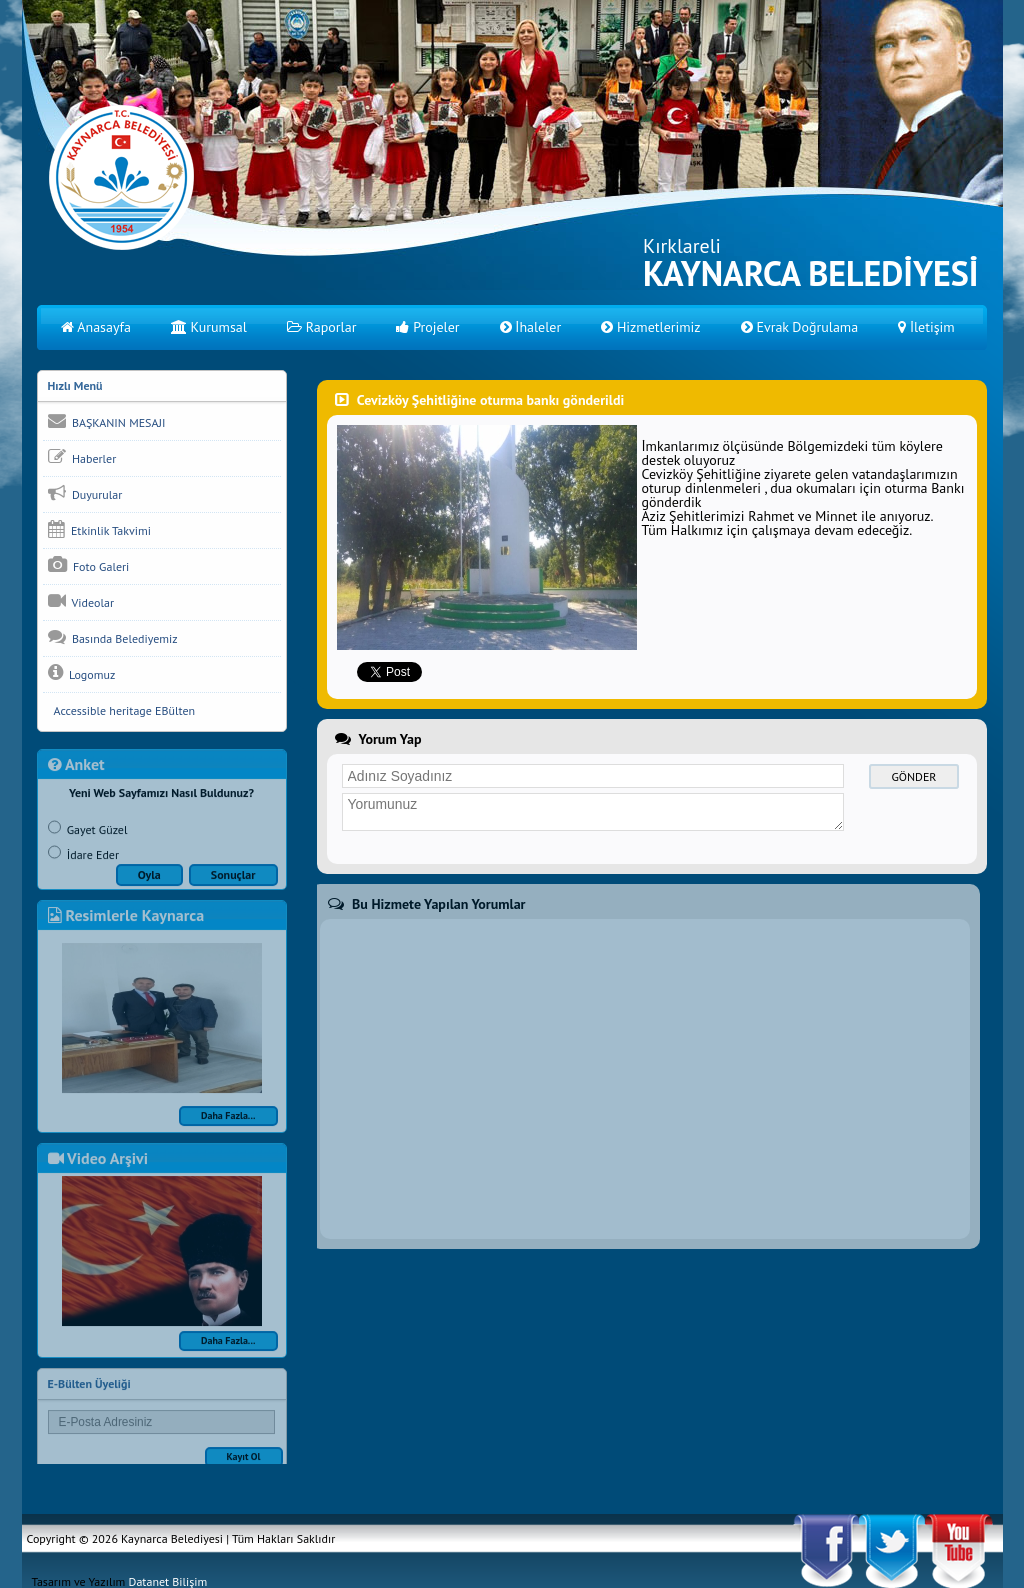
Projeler (427, 327)
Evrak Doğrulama (800, 327)
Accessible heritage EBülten (122, 710)
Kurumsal (209, 327)
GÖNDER (914, 776)
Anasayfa (96, 327)
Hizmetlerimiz (650, 327)
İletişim (926, 327)
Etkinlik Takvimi (99, 529)
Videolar (81, 601)
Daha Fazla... (228, 1124)
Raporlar (322, 327)
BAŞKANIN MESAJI (107, 421)
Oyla (149, 883)
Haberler (82, 457)
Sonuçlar (233, 883)
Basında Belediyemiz (113, 637)
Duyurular (85, 493)
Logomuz (82, 673)
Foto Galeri (89, 565)
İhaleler (531, 327)
